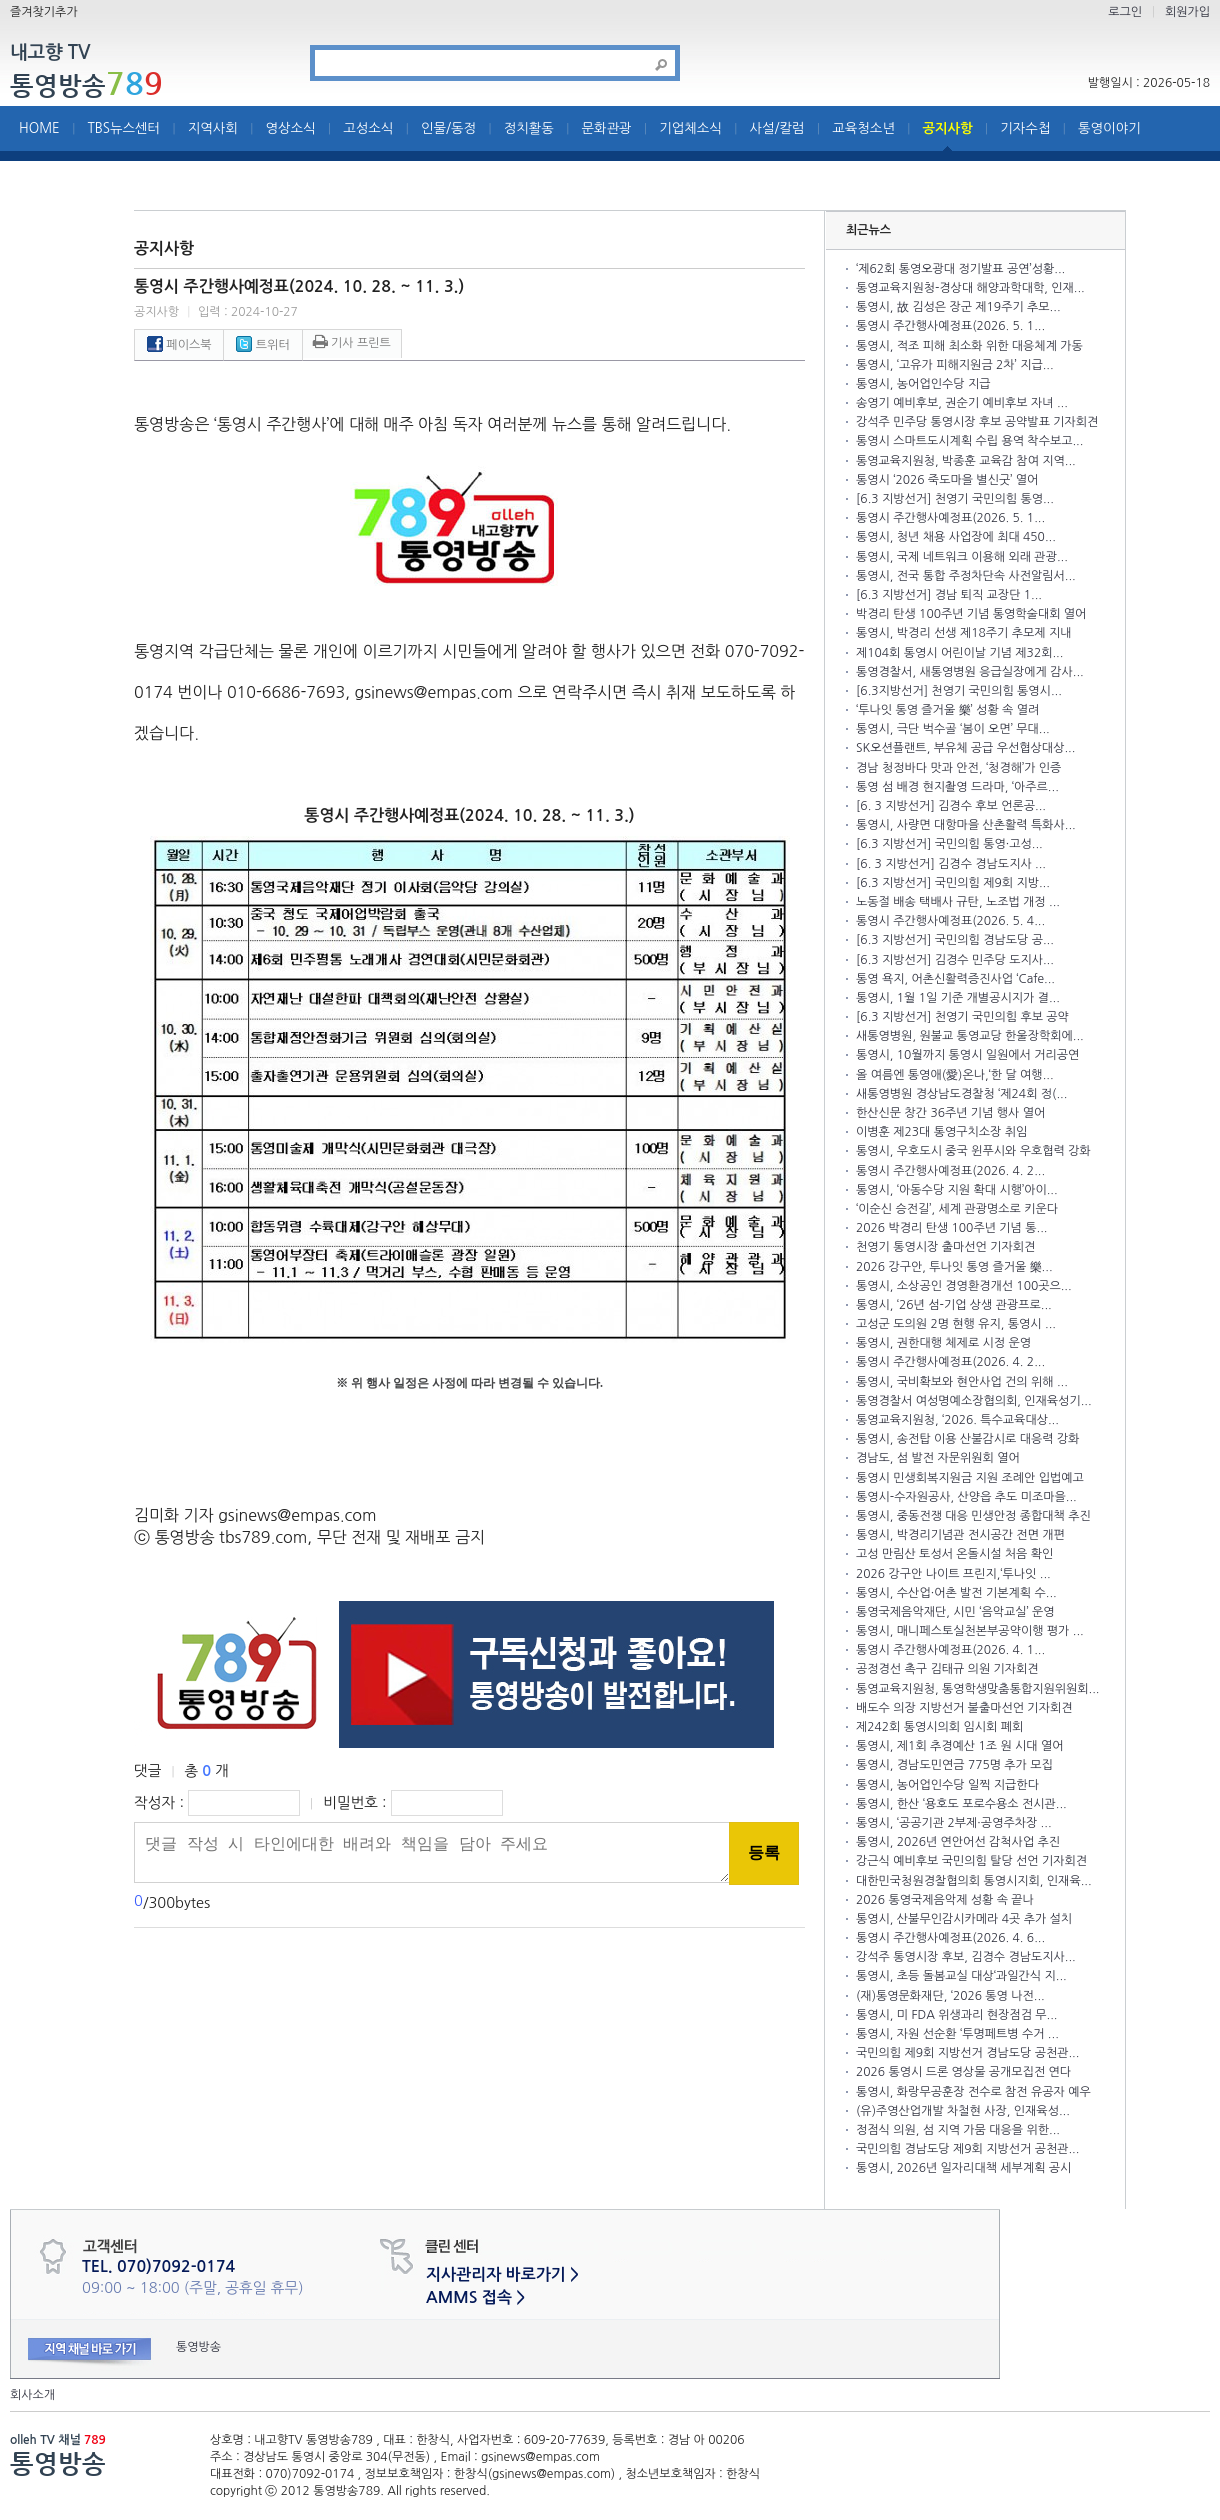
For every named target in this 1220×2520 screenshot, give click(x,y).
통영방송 (86, 85)
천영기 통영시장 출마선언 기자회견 (945, 1247)
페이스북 (179, 345)
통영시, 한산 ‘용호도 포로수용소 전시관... (961, 1804)
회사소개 (32, 2395)
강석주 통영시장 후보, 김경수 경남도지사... (966, 1957)
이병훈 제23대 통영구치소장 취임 (941, 1132)
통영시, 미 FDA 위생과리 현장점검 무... (956, 2015)
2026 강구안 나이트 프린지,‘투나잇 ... (953, 1574)
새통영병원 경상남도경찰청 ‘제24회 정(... (961, 1094)
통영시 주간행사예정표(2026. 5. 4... (950, 921)
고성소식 (368, 128)
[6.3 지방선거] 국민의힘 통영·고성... (949, 844)
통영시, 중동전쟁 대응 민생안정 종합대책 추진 (973, 1516)
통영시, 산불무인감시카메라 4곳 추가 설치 (964, 1919)
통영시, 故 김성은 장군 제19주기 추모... (958, 307)
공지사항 (948, 128)
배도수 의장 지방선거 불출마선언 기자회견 (964, 1708)
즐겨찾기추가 (44, 12)
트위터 (262, 345)
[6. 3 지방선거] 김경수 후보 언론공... (951, 806)
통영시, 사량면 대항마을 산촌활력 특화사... (966, 825)
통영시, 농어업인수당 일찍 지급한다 (947, 1785)
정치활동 (529, 128)
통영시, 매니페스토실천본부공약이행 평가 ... (970, 1631)
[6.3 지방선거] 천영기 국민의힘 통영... (955, 499)
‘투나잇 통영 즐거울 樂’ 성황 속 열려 (947, 710)
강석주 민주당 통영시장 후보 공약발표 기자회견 (977, 422)
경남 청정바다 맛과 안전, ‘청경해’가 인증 (958, 768)
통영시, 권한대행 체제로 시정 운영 (943, 1343)
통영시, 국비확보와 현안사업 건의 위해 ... (962, 1382)
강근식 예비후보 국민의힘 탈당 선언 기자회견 (971, 1861)
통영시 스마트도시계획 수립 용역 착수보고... (969, 441)
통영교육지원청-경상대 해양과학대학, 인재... (970, 288)
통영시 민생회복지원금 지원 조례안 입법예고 (970, 1478)
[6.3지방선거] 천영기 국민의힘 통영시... (959, 691)
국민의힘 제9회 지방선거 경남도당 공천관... (967, 2053)
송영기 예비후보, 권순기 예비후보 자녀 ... (962, 403)
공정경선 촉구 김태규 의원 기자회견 (947, 1669)
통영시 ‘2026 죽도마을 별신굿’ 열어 (947, 480)
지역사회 (213, 128)
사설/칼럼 (777, 128)
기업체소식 (690, 128)
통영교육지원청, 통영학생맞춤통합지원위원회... (978, 1689)
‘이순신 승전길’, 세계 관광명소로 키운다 (957, 1209)
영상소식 (291, 128)
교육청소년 (863, 128)
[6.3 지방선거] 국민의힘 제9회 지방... (953, 883)
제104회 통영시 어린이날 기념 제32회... (959, 653)
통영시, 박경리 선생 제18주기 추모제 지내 (963, 633)
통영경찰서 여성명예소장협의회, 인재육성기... (974, 1401)
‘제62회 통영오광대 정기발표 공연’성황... (960, 269)
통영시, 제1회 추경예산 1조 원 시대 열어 (960, 1746)
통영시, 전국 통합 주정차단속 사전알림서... (966, 576)
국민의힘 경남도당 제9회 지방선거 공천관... (967, 2149)
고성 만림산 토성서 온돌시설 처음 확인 (954, 1554)
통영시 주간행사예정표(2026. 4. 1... (950, 1650)
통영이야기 (1109, 128)
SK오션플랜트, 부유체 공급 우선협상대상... (965, 748)
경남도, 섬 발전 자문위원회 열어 (938, 1458)
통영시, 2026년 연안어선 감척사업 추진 (958, 1842)
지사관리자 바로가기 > (502, 2274)
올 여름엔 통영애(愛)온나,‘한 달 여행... (955, 1075)
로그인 (1125, 12)
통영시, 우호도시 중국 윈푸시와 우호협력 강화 (973, 1151)
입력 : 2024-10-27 (248, 312)
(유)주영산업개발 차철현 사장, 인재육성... (963, 2111)
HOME (39, 128)
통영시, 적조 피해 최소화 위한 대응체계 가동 (969, 346)
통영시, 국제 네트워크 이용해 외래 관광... (962, 557)
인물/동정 (448, 128)
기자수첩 (1025, 128)
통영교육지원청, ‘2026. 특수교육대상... (957, 1420)
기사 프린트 (352, 343)
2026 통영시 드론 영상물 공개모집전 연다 (963, 2072)
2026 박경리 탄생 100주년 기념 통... (951, 1228)
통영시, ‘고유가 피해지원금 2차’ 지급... (955, 365)
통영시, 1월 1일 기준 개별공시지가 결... (958, 998)
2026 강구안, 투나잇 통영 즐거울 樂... (954, 1267)
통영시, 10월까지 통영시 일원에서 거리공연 (967, 1055)
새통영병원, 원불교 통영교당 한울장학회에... (970, 1036)
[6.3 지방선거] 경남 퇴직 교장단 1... (949, 595)
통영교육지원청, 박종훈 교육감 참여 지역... (966, 461)
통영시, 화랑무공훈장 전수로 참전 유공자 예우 (973, 2092)
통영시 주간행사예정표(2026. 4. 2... (950, 1171)
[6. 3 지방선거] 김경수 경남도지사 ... (951, 864)
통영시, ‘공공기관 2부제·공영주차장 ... (954, 1823)
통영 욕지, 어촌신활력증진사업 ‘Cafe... (955, 979)
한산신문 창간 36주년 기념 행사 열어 (950, 1113)
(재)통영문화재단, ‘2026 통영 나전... (950, 1996)
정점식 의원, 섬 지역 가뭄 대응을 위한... (958, 2130)
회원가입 (1187, 12)
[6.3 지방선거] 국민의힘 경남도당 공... (955, 940)
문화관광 (607, 128)
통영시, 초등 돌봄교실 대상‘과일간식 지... (961, 1976)
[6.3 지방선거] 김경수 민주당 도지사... (955, 960)
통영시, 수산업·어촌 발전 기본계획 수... (956, 1593)
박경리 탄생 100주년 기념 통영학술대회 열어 (971, 614)
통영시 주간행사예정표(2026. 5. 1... (950, 326)
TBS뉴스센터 (123, 128)
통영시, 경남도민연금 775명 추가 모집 (954, 1765)
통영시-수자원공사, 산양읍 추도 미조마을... (966, 1497)
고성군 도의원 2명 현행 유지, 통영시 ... (956, 1324)
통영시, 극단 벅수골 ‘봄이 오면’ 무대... (953, 729)
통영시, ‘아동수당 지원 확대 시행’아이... (957, 1190)
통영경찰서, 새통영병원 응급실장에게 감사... (970, 672)
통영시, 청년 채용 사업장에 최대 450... (956, 537)
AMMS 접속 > (475, 2297)
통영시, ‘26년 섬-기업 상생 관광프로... (954, 1305)
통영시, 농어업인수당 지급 (923, 384)
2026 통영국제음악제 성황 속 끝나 (945, 1900)
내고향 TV (50, 53)
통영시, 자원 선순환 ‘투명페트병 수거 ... (957, 2034)
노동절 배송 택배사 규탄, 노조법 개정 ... (958, 902)
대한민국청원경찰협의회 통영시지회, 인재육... (974, 1881)
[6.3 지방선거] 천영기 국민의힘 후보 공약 (962, 1017)
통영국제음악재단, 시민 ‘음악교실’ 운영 (955, 1612)
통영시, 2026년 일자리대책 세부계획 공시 (963, 2168)
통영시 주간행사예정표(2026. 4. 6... (950, 1938)
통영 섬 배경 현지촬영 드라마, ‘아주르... (957, 787)
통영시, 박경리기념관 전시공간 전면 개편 (960, 1535)
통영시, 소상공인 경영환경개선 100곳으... (964, 1286)
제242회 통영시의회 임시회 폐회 (939, 1727)
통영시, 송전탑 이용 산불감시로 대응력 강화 (967, 1439)
